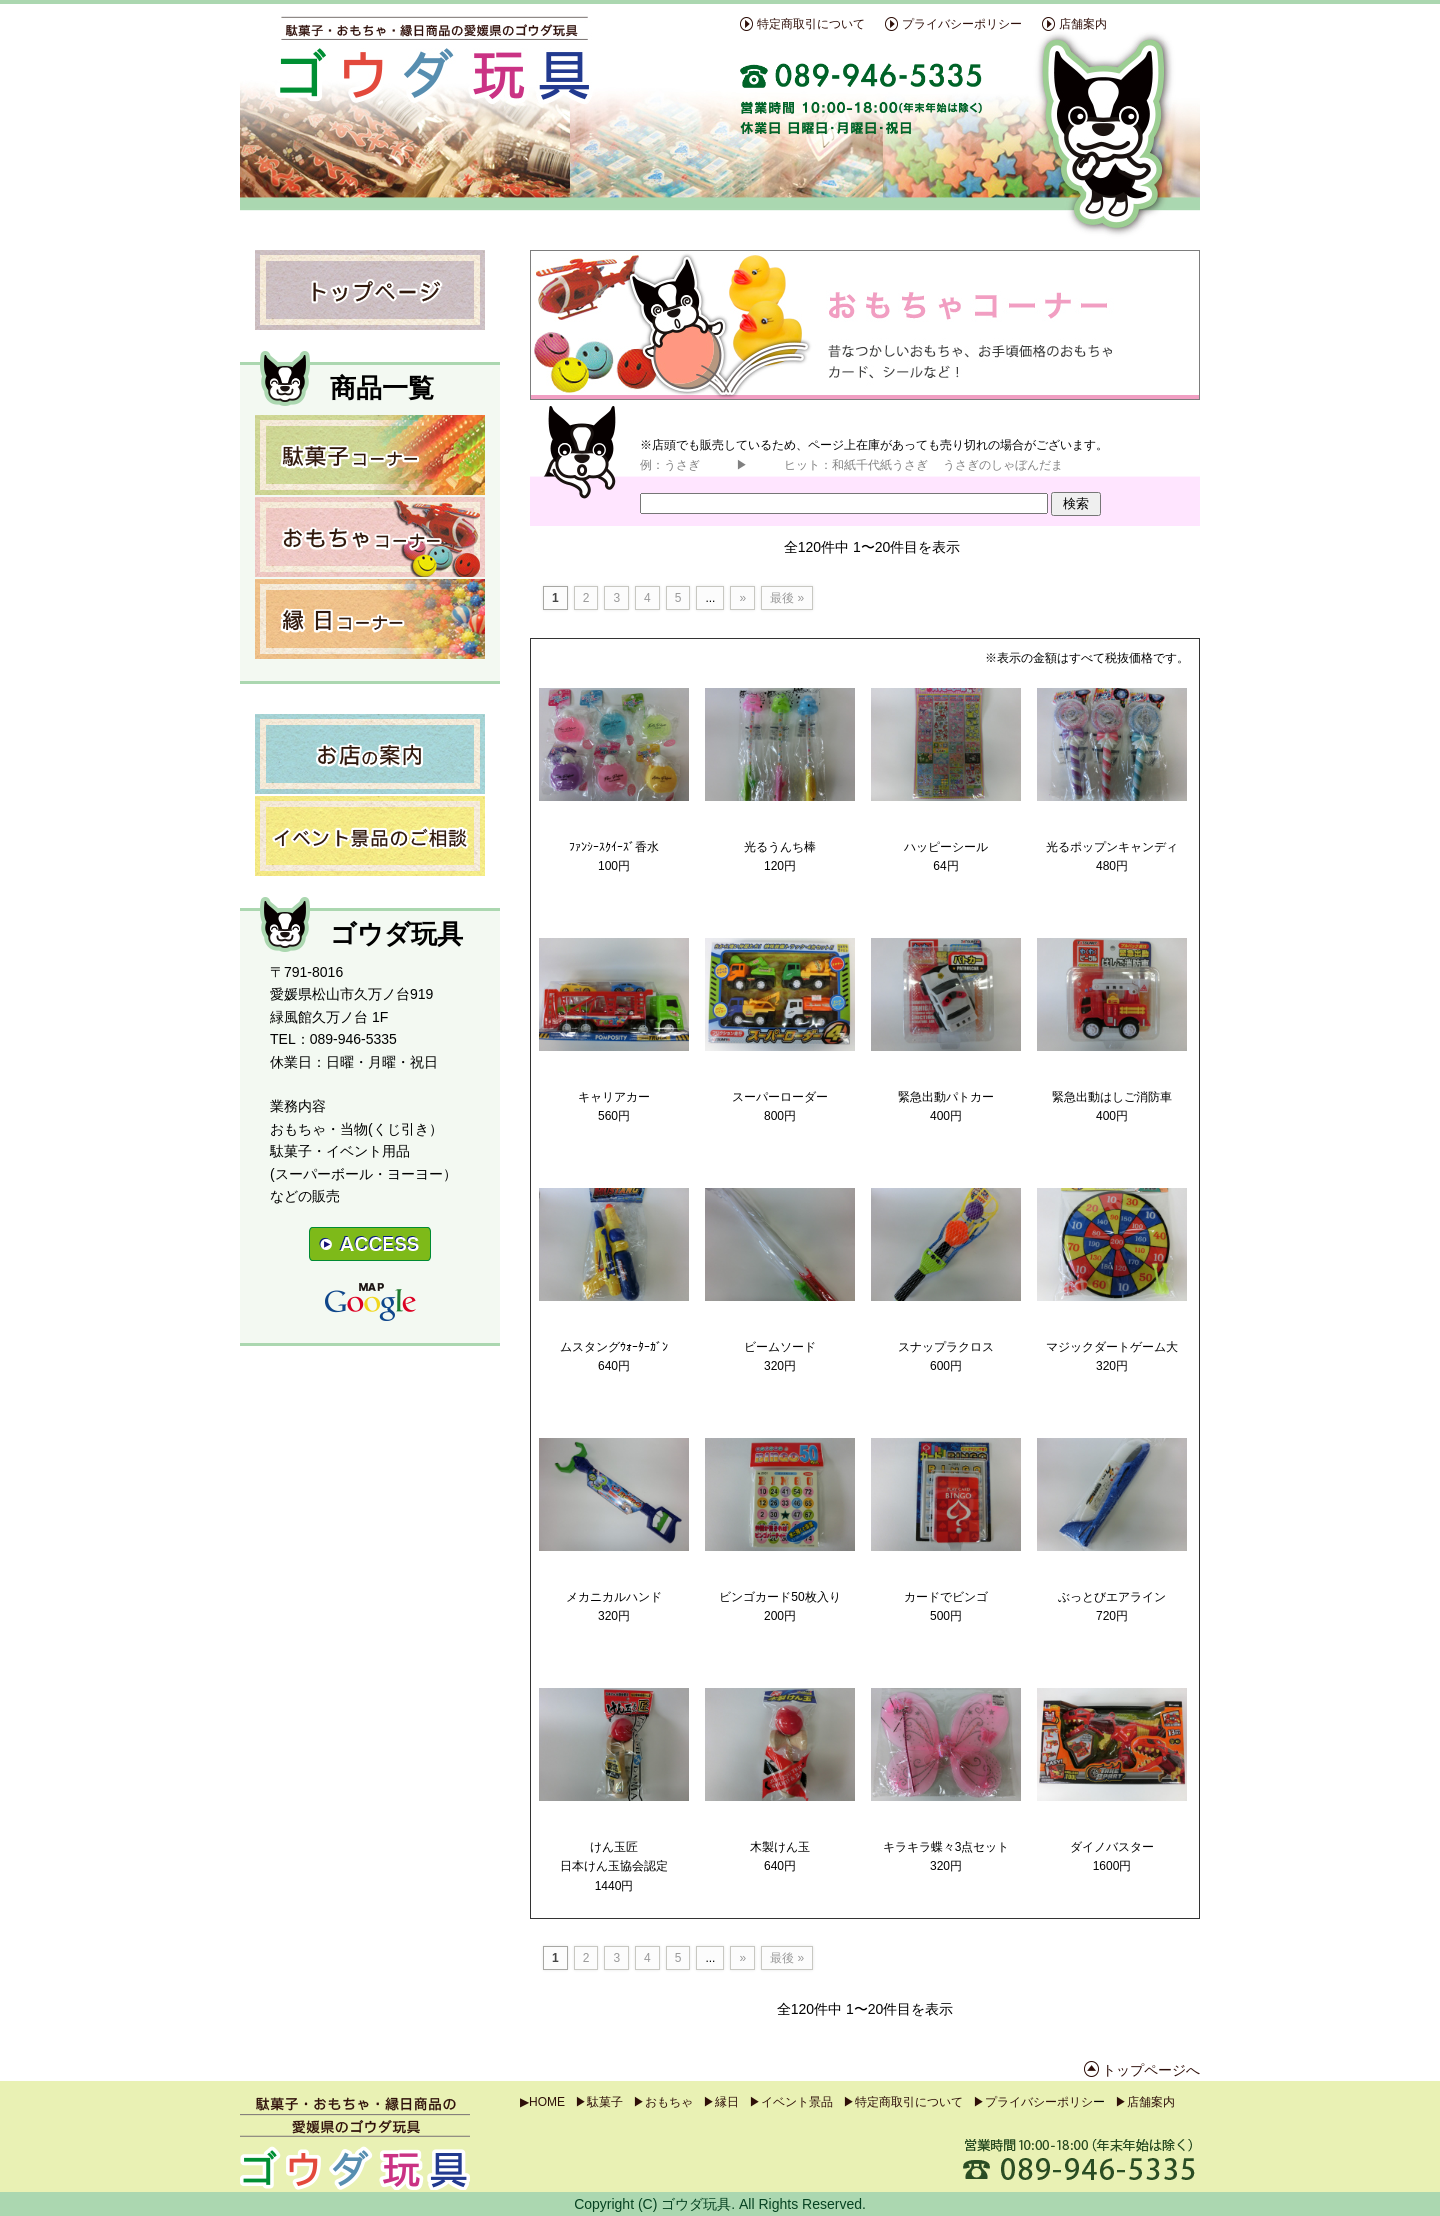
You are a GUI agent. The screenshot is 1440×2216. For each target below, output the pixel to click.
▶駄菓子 (599, 2102)
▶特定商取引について (903, 2102)
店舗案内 (1083, 24)
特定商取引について (811, 24)
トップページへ (1151, 2070)
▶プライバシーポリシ (1033, 2102)
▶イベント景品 (791, 2102)
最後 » (787, 598)
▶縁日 (721, 2102)
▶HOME (542, 2102)
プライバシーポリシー (962, 24)
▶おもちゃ (663, 2102)
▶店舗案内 (1145, 2102)
